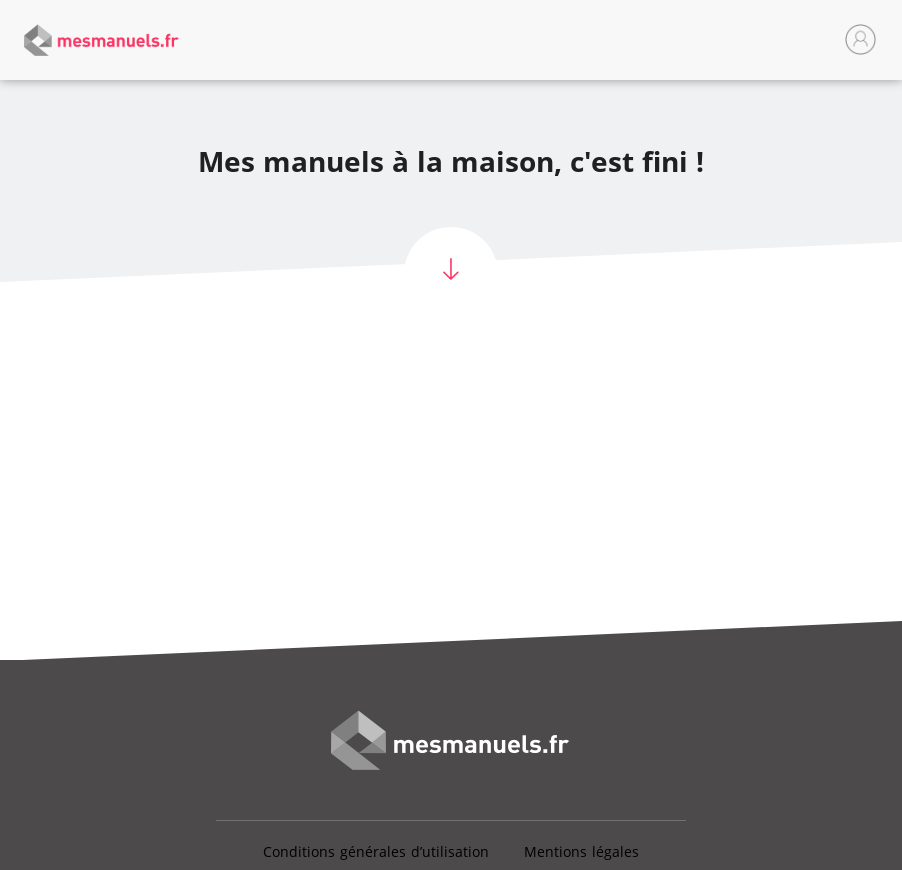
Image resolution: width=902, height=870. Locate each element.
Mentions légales (581, 851)
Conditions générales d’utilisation (376, 851)
